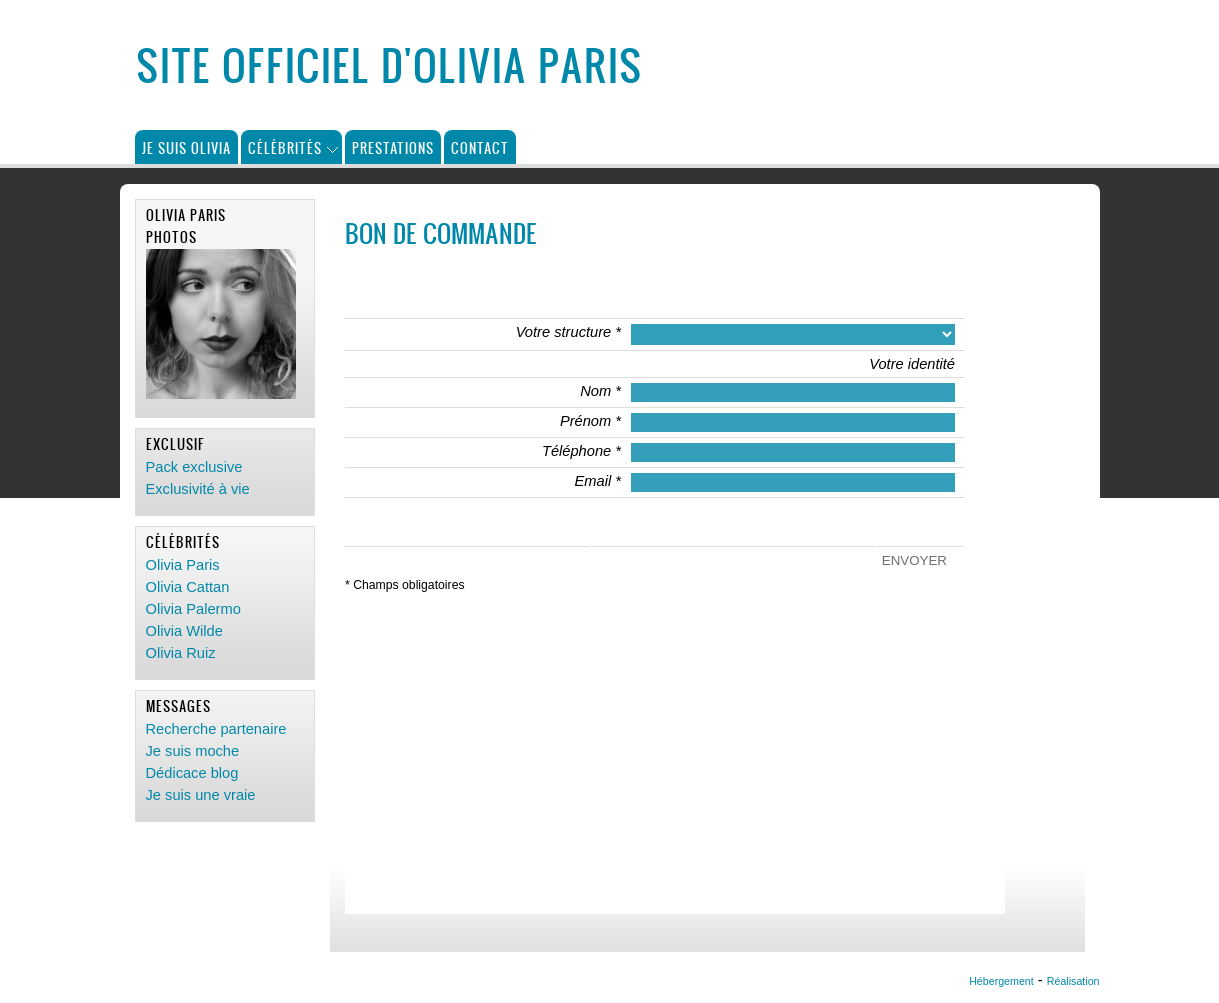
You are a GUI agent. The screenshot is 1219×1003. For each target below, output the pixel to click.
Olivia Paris (183, 565)
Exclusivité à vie (198, 489)
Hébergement (1001, 981)
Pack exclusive (194, 467)
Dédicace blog (192, 773)
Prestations (393, 147)
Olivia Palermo (193, 609)
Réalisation (1073, 981)
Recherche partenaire (216, 729)
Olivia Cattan (188, 587)
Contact (480, 147)
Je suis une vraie (201, 795)
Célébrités (285, 147)
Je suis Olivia (186, 147)
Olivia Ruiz (181, 653)
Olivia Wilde (184, 631)
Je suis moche (193, 751)
